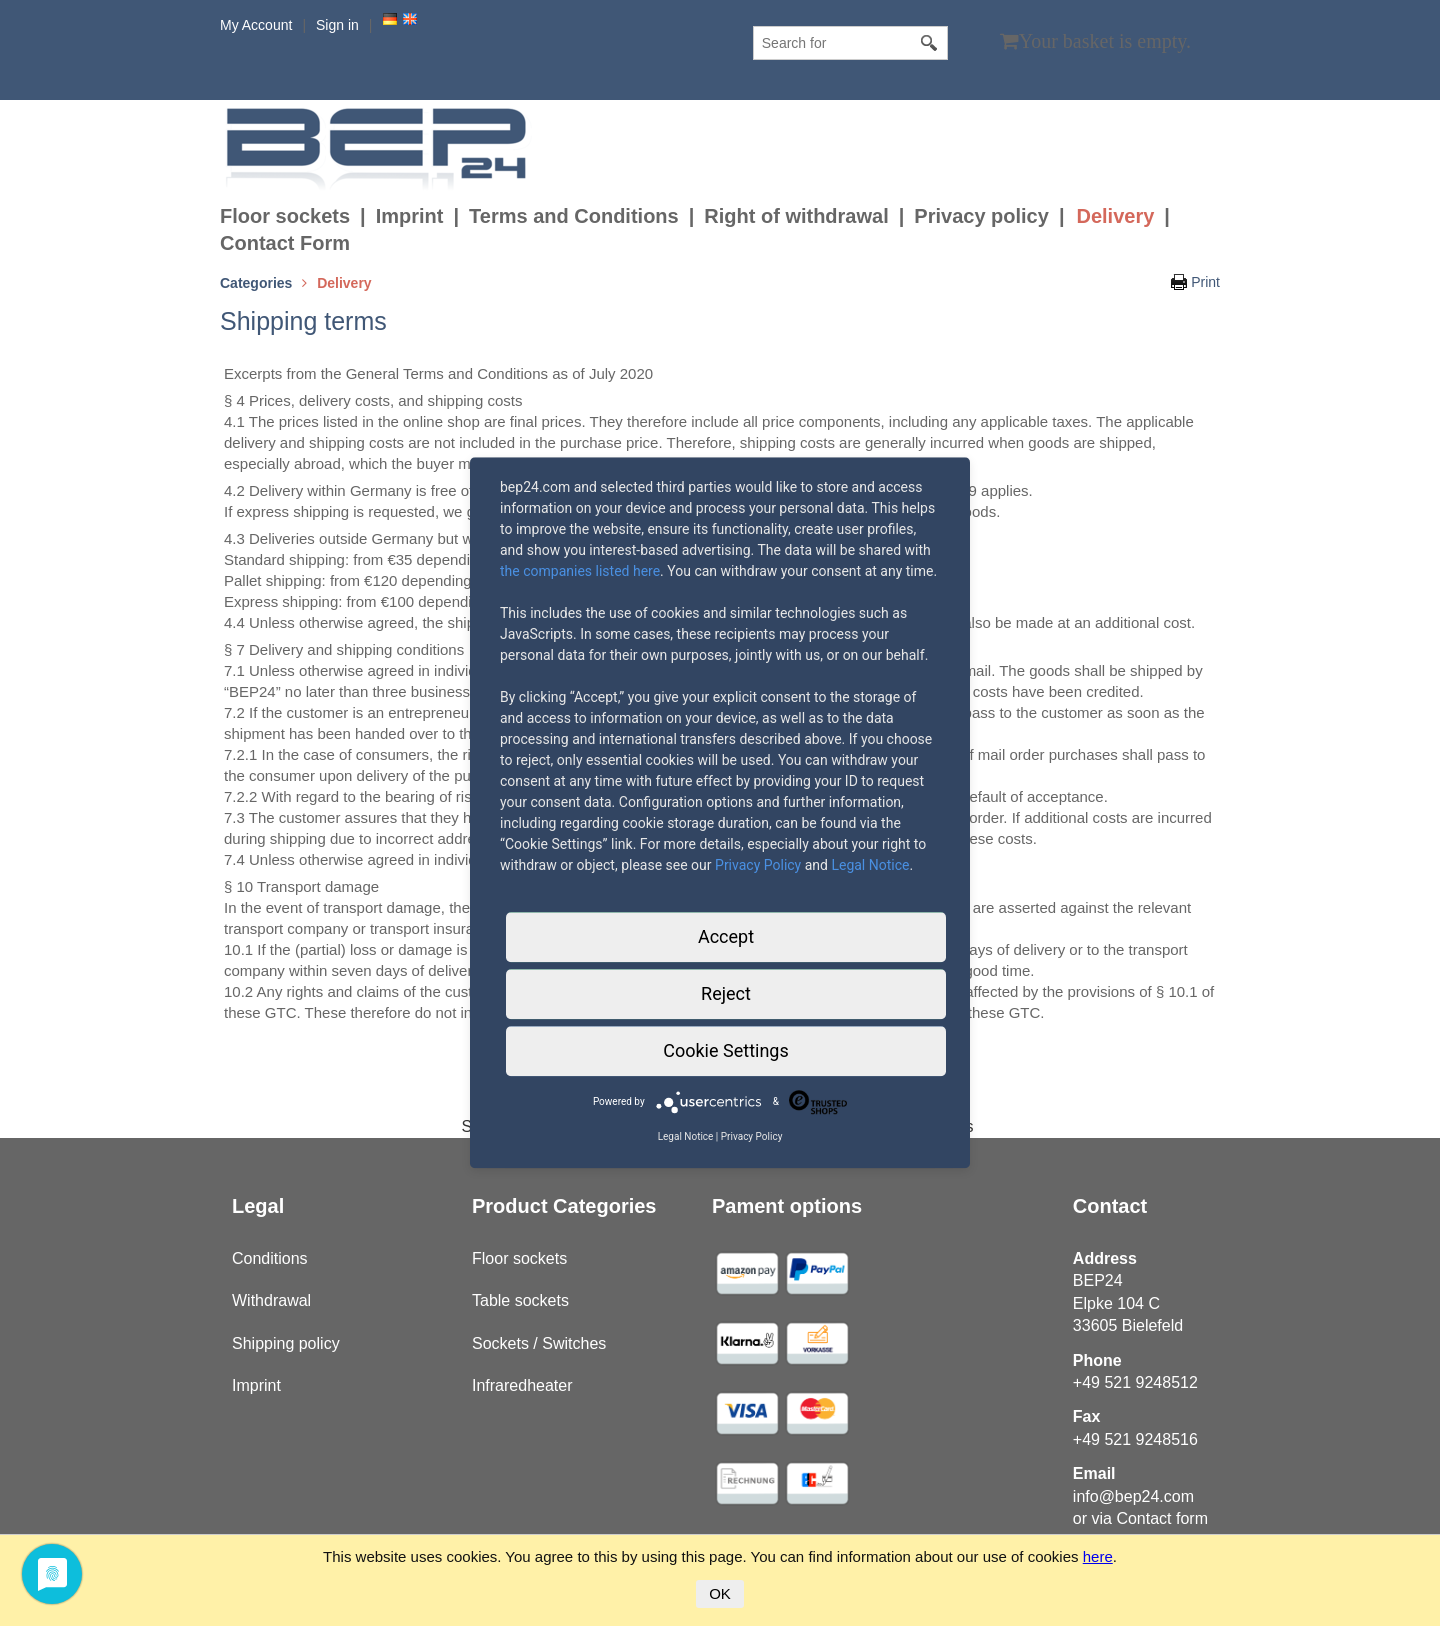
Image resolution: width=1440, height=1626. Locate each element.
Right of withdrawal (796, 216)
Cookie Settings (725, 1050)
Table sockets (520, 1300)
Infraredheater (522, 1385)
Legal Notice (870, 865)
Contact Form (285, 243)
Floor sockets (285, 216)
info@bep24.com (1133, 1496)
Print (1205, 282)
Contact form (1162, 1518)
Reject (726, 993)
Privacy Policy (758, 865)
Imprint (410, 216)
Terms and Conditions (574, 216)
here (1098, 1556)
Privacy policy (981, 216)
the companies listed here (580, 571)
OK (720, 1593)
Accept (726, 936)
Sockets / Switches (539, 1343)
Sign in (337, 25)
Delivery (1115, 216)
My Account (256, 25)
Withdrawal (271, 1300)
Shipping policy (286, 1343)
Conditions (270, 1258)
